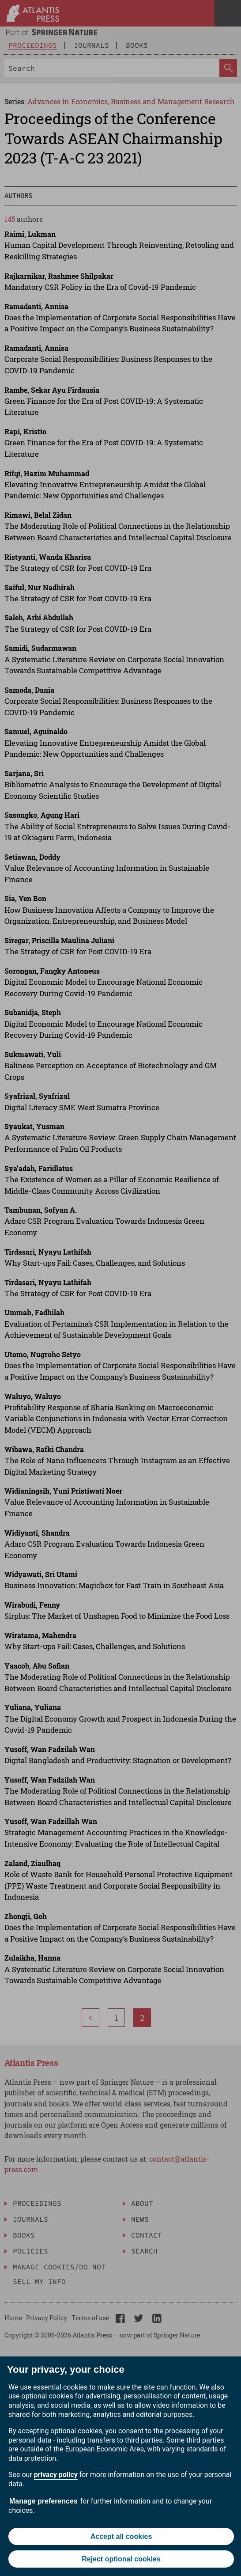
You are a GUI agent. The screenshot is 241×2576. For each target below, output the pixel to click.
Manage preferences (43, 2501)
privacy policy (56, 2474)
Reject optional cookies (121, 2559)
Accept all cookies (121, 2536)
